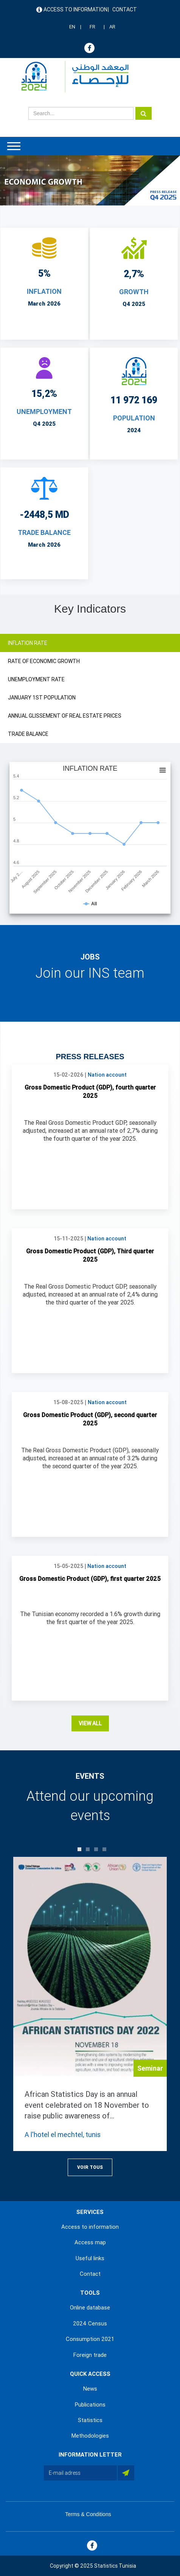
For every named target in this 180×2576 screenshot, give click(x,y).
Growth (134, 292)
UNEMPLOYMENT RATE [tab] (36, 679)
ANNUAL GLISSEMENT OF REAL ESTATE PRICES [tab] (64, 716)
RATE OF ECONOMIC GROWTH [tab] (44, 661)
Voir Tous (90, 2167)
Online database (90, 2307)
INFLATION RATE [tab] (27, 643)
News (90, 2388)
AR (112, 27)
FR (92, 27)
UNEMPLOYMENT (44, 411)
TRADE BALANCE (44, 532)
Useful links (90, 2258)
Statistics (90, 2420)
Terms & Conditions (88, 2514)
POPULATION (134, 418)
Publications (90, 2404)
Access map (90, 2242)
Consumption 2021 (90, 2339)
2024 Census (90, 2323)
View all (90, 1723)
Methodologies (90, 2435)
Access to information (75, 9)
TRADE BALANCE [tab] (28, 734)
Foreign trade (90, 2355)
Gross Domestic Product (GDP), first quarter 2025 (90, 1578)
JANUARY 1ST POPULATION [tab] (42, 698)
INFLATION (44, 291)
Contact (124, 9)
